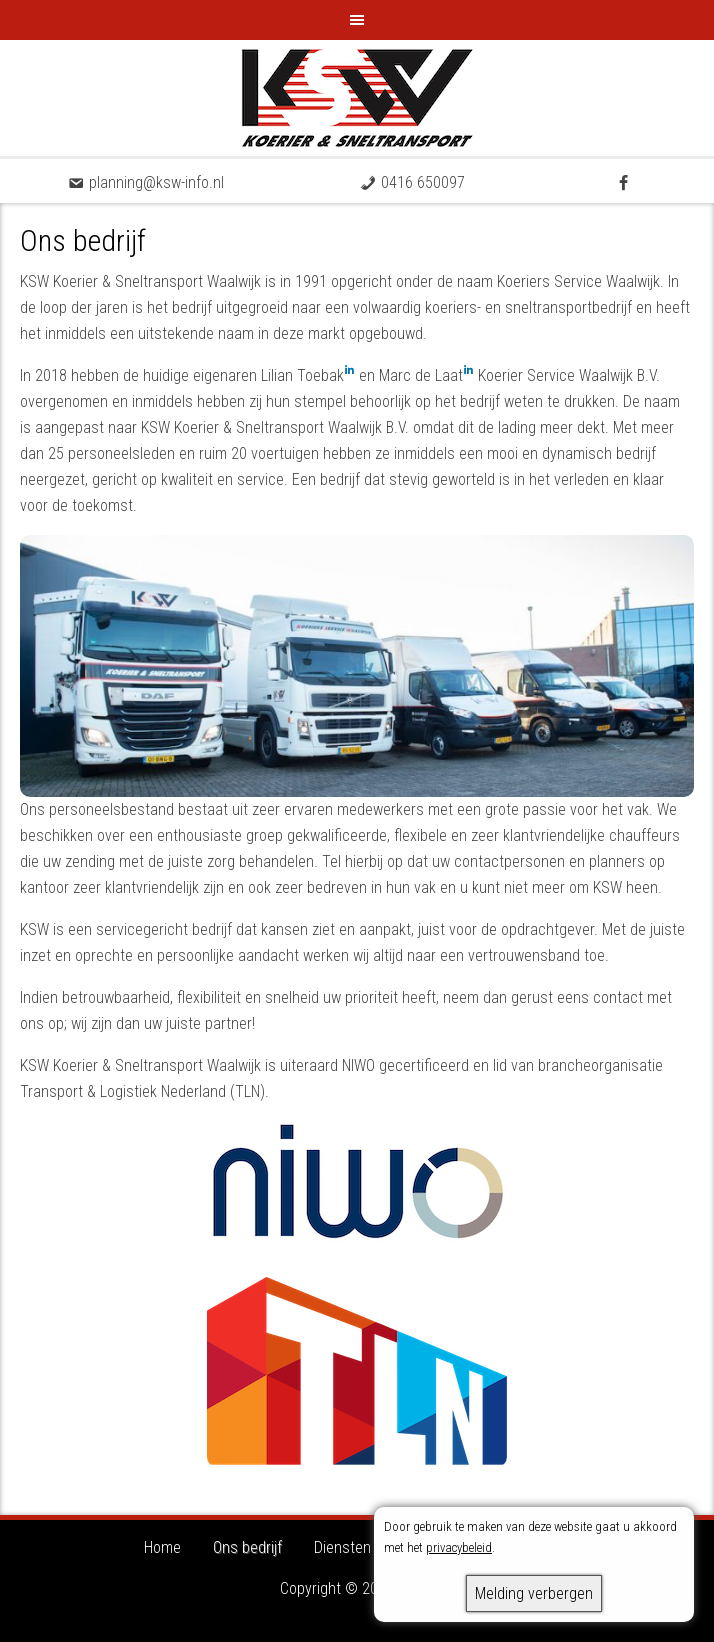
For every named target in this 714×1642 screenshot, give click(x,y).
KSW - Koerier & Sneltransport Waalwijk (357, 98)
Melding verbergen (534, 1593)
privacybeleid (459, 1547)
